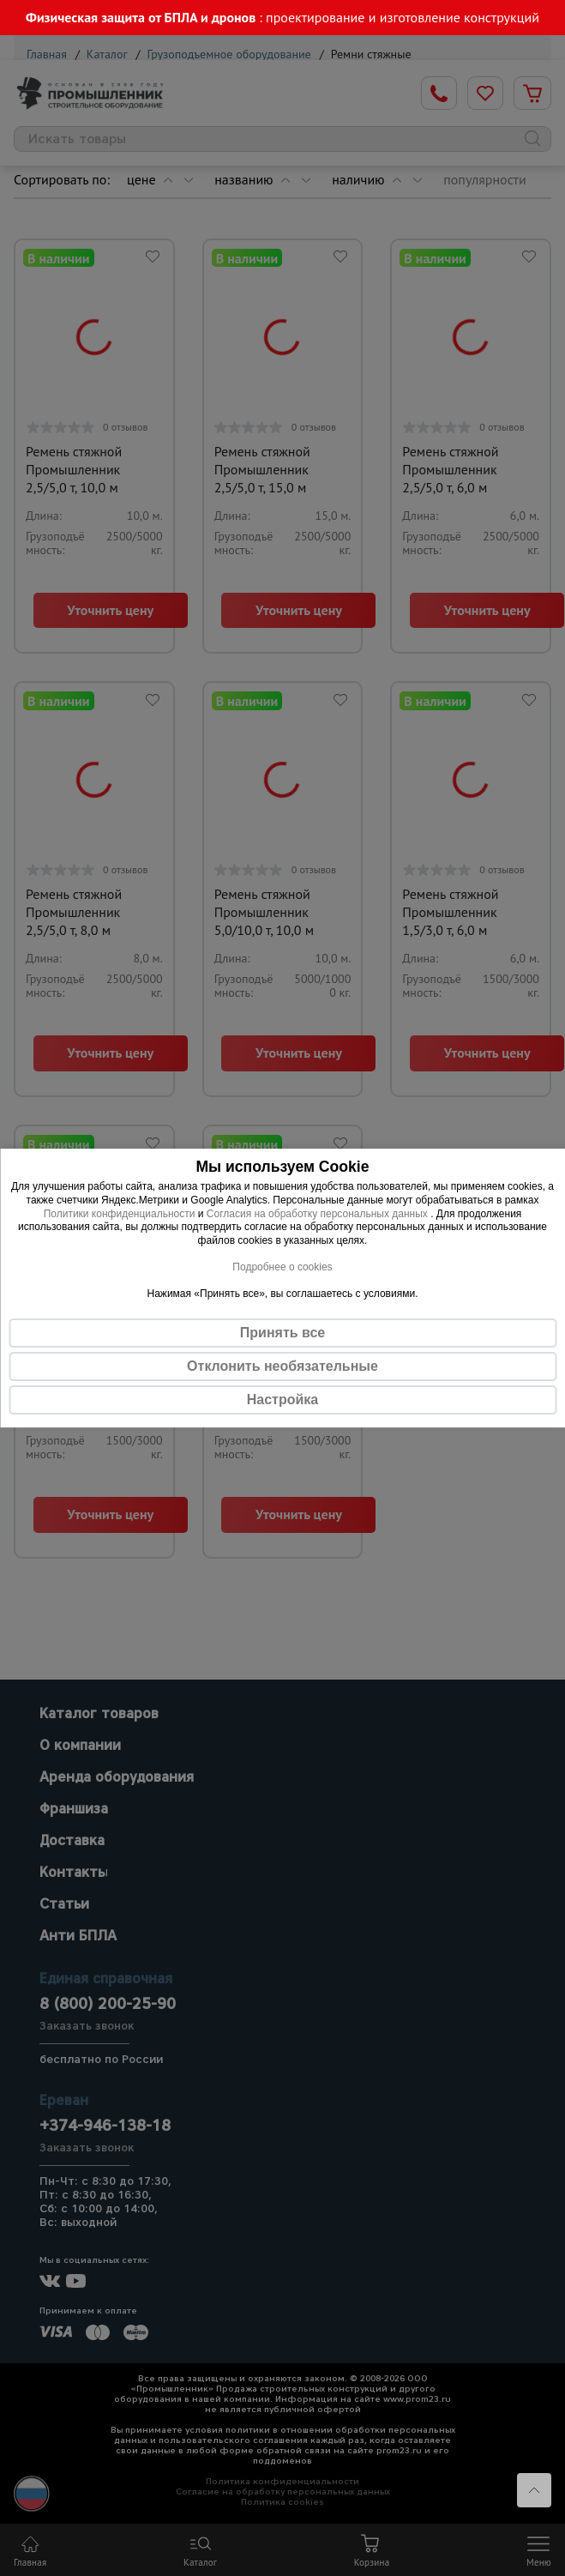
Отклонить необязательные (282, 1366)
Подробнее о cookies (282, 1267)
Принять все (282, 1332)
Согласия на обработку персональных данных (318, 1214)
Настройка (282, 1399)
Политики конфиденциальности (119, 1214)
